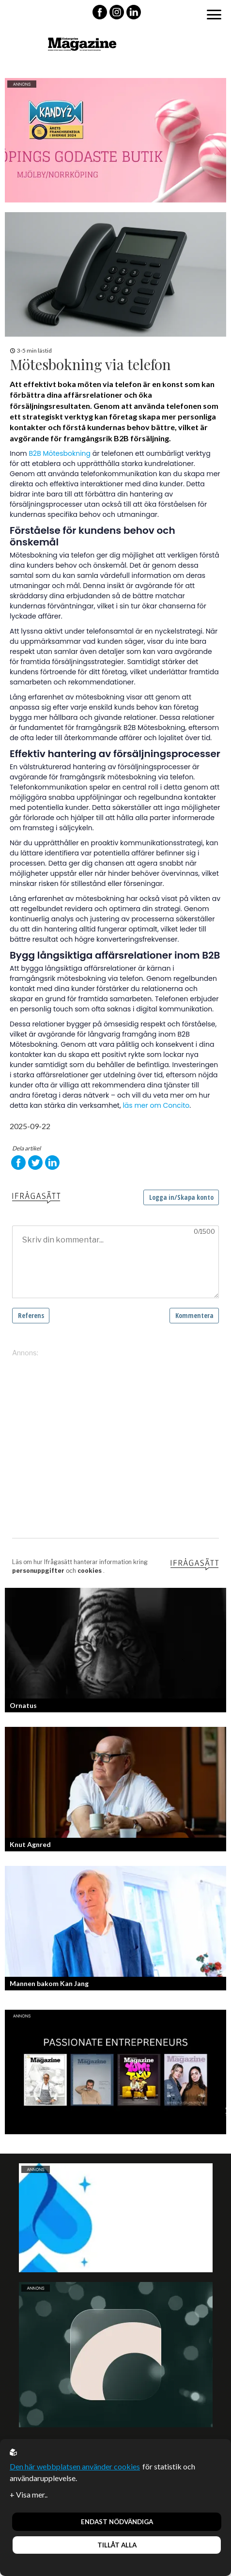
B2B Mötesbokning (60, 453)
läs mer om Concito (156, 1105)
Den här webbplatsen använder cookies (75, 2466)
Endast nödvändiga (117, 2522)
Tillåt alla (117, 2545)
